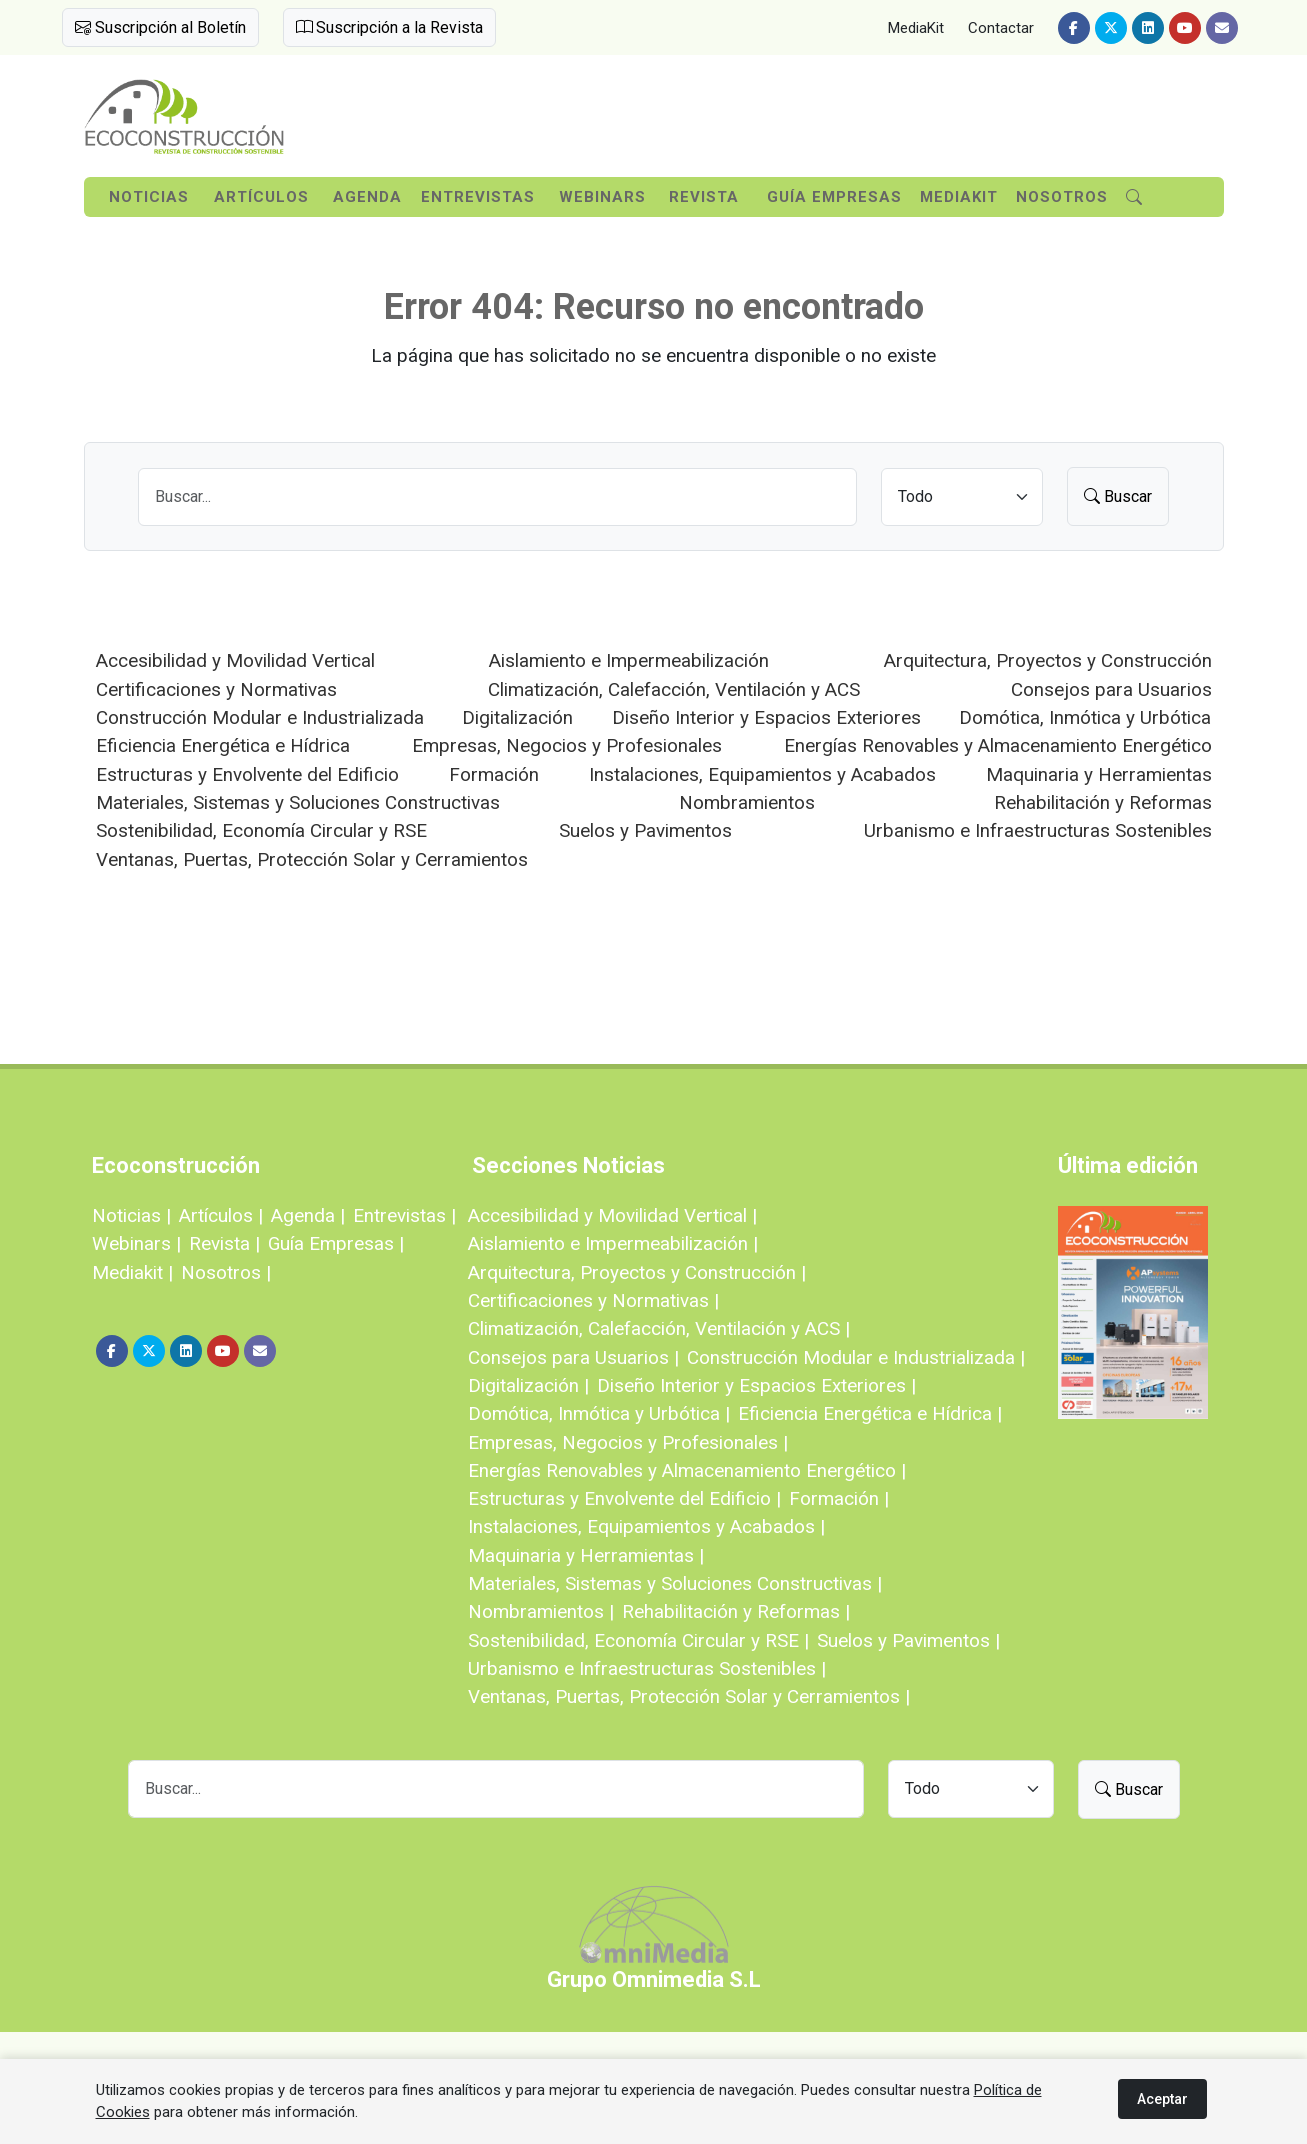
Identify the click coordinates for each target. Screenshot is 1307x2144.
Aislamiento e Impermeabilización (629, 660)
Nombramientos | (541, 1611)
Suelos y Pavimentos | (908, 1640)
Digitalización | (528, 1385)
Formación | (839, 1498)
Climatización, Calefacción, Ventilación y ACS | (659, 1328)
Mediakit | (132, 1272)
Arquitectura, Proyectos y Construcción (1048, 660)
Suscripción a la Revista (389, 27)
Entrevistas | (404, 1215)
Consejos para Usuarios (1111, 689)
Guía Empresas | (336, 1243)
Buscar (1118, 496)
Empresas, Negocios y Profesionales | (628, 1442)
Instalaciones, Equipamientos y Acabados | (646, 1526)
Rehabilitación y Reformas (1103, 802)
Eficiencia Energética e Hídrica (223, 745)
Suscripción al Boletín (160, 27)
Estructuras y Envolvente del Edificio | (624, 1498)
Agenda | (308, 1215)
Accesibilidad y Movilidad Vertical (235, 660)
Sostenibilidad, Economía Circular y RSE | (638, 1640)
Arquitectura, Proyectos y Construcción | (637, 1272)
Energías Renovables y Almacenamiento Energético (998, 745)
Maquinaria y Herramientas (1099, 774)
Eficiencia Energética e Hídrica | (870, 1413)
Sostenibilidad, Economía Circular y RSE (261, 830)
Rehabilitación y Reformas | (736, 1611)
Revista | (224, 1243)
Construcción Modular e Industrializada (260, 717)
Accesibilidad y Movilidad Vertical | (612, 1215)
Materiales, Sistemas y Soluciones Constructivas (298, 802)
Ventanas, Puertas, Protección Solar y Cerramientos (312, 859)
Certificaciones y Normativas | (593, 1300)
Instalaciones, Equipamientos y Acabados (762, 774)
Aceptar (1162, 2099)
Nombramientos (747, 802)
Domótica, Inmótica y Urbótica (1085, 717)
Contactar (1001, 28)
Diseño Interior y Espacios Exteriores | (756, 1385)
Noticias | (131, 1215)
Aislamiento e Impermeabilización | (613, 1243)
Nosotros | (226, 1272)
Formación (494, 774)
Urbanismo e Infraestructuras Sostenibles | (647, 1668)
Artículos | (221, 1215)
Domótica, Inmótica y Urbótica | (599, 1413)
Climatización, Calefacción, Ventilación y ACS (674, 689)
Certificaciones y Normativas (216, 689)
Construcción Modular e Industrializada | (856, 1357)
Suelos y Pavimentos (645, 830)
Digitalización (517, 717)
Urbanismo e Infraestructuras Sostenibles (1038, 830)
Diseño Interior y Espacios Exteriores (766, 717)
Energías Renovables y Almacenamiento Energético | (687, 1470)
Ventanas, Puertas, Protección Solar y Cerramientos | (689, 1696)
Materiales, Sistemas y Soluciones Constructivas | (675, 1583)
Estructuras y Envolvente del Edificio (247, 774)
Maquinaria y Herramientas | (586, 1555)
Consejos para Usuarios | (573, 1357)
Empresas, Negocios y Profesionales (567, 745)
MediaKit (916, 28)
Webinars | (136, 1243)
